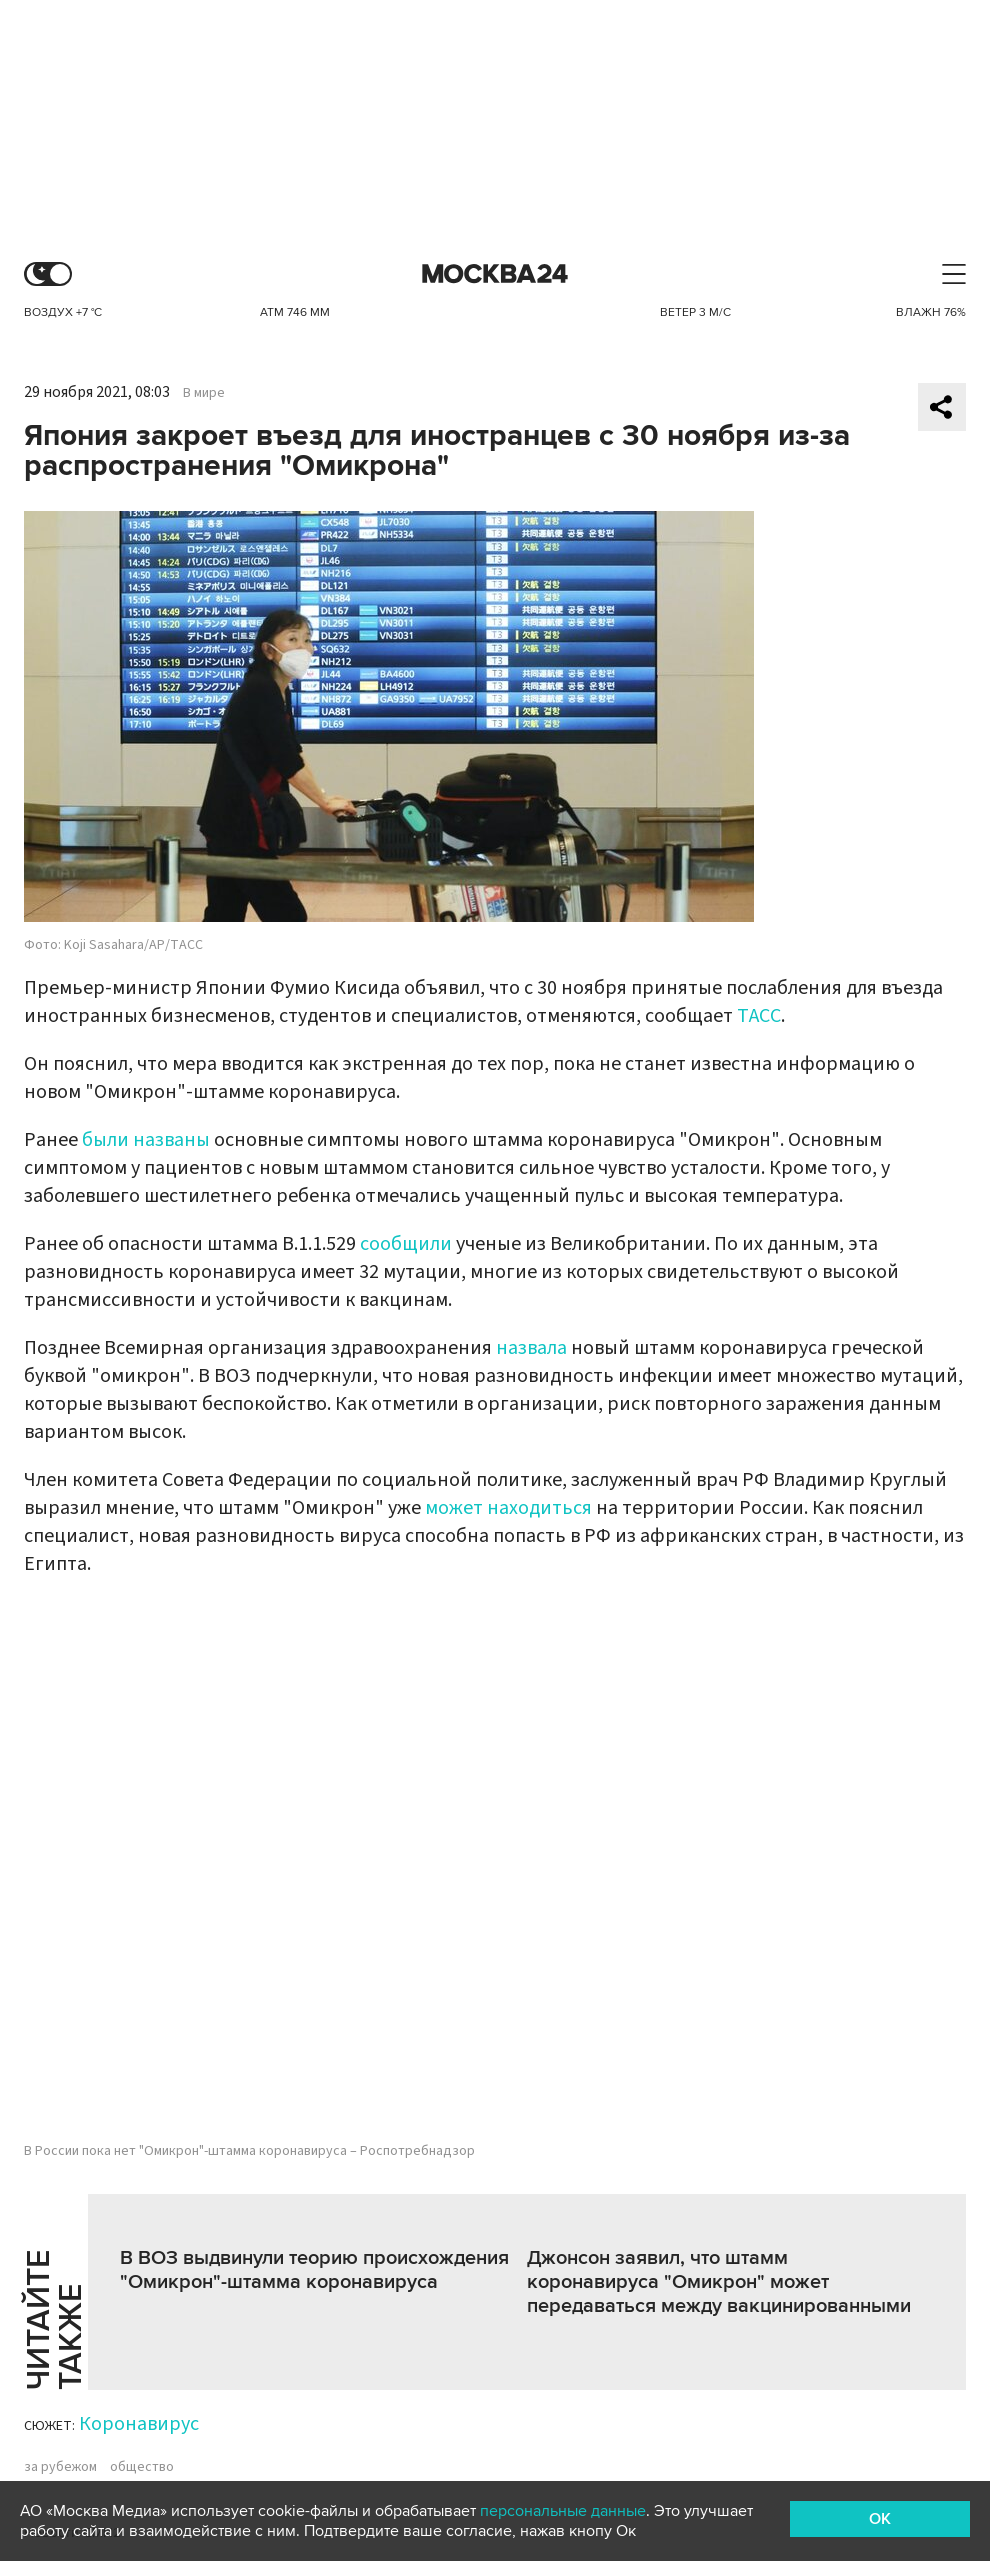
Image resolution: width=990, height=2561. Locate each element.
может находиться (508, 1508)
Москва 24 (495, 274)
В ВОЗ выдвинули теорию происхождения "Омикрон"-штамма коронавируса (314, 2270)
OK (880, 2519)
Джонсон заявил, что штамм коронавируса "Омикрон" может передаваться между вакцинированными (719, 2282)
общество (142, 2467)
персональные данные (563, 2511)
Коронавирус (139, 2424)
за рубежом (60, 2467)
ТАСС (759, 1016)
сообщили (406, 1244)
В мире (204, 393)
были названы (146, 1140)
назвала (531, 1348)
